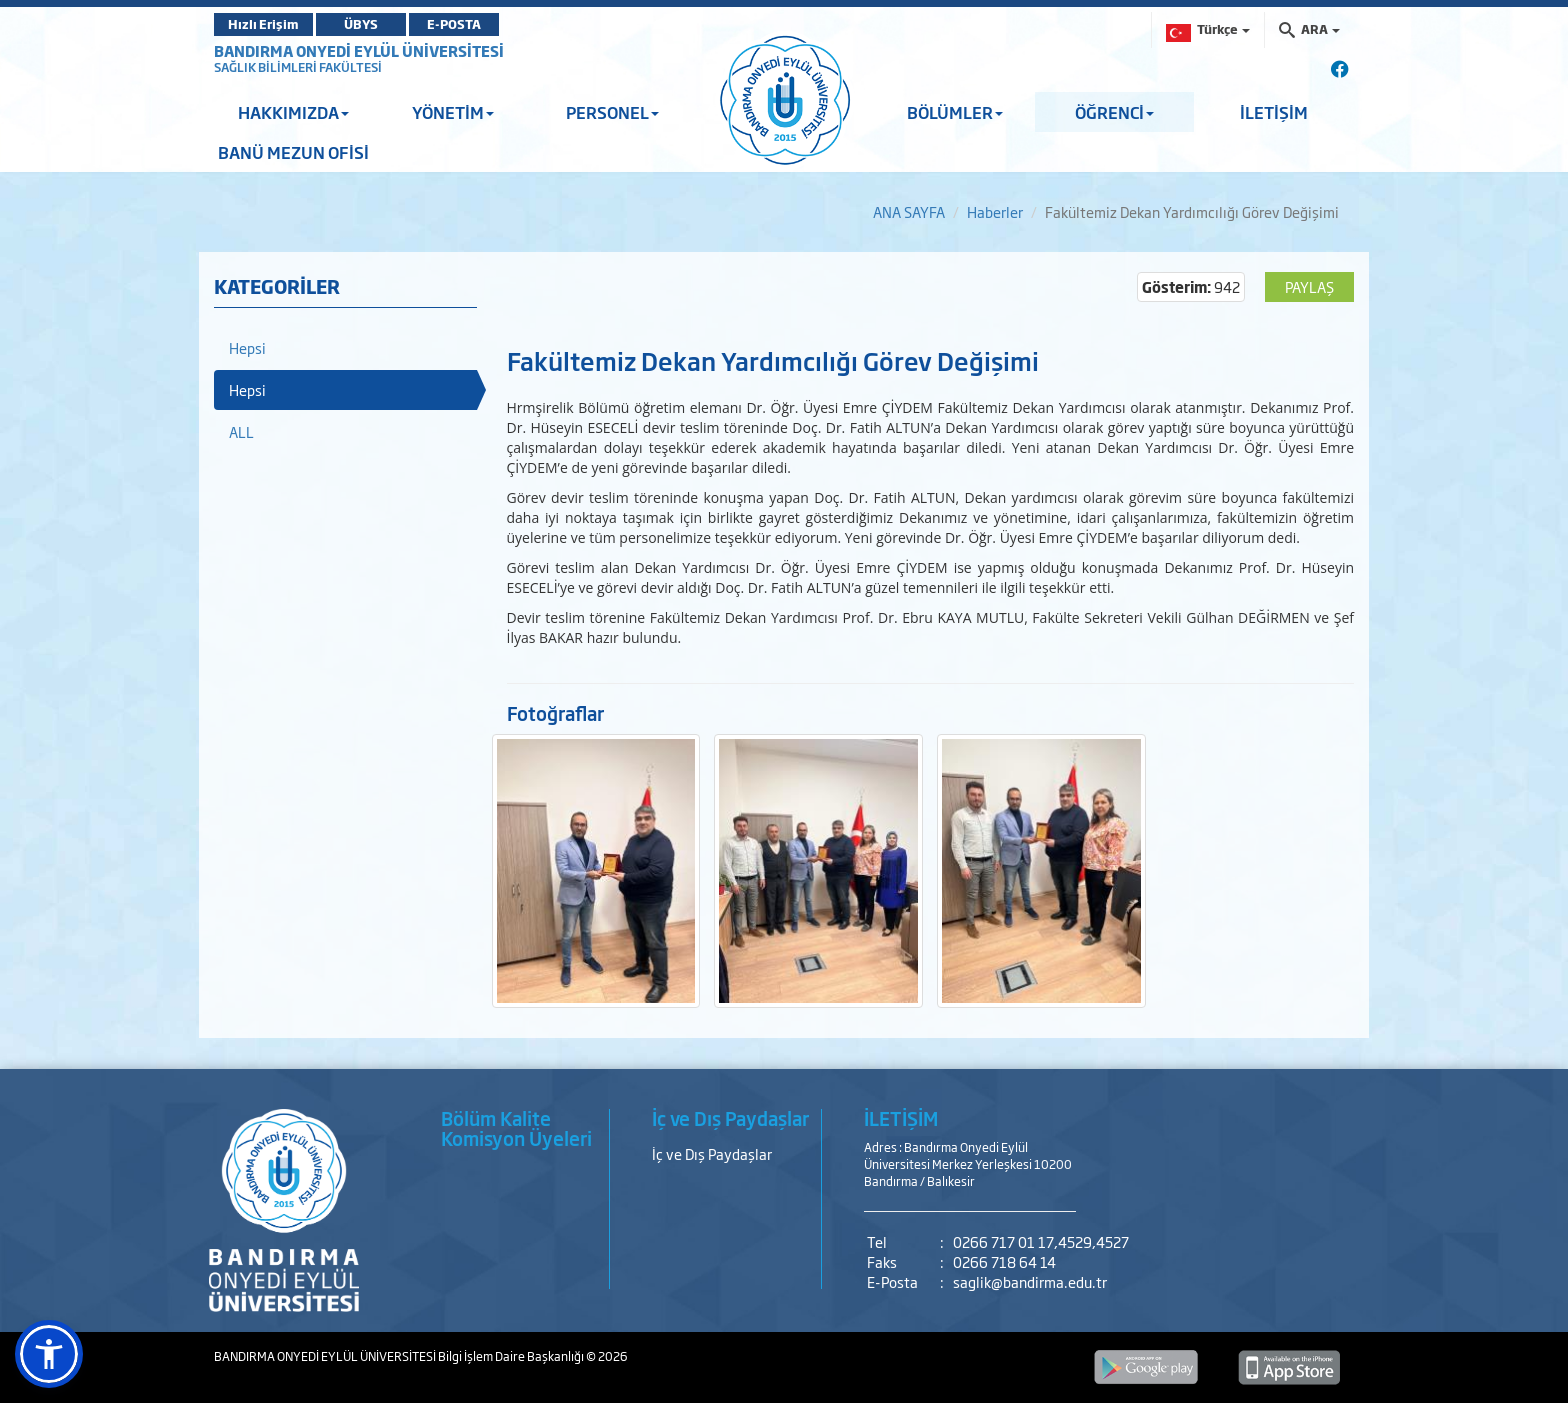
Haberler (995, 211)
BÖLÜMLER (955, 112)
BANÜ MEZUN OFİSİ (293, 152)
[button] (49, 1354)
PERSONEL (612, 112)
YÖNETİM (453, 112)
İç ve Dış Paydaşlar (712, 1153)
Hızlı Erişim (263, 24)
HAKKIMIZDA (293, 112)
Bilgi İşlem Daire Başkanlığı (512, 1356)
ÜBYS (361, 24)
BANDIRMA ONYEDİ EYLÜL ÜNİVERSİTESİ (359, 50)
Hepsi (247, 347)
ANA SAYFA (909, 211)
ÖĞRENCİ (1114, 112)
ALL (241, 431)
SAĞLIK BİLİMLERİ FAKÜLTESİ (298, 67)
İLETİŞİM (1274, 112)
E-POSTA (454, 24)
